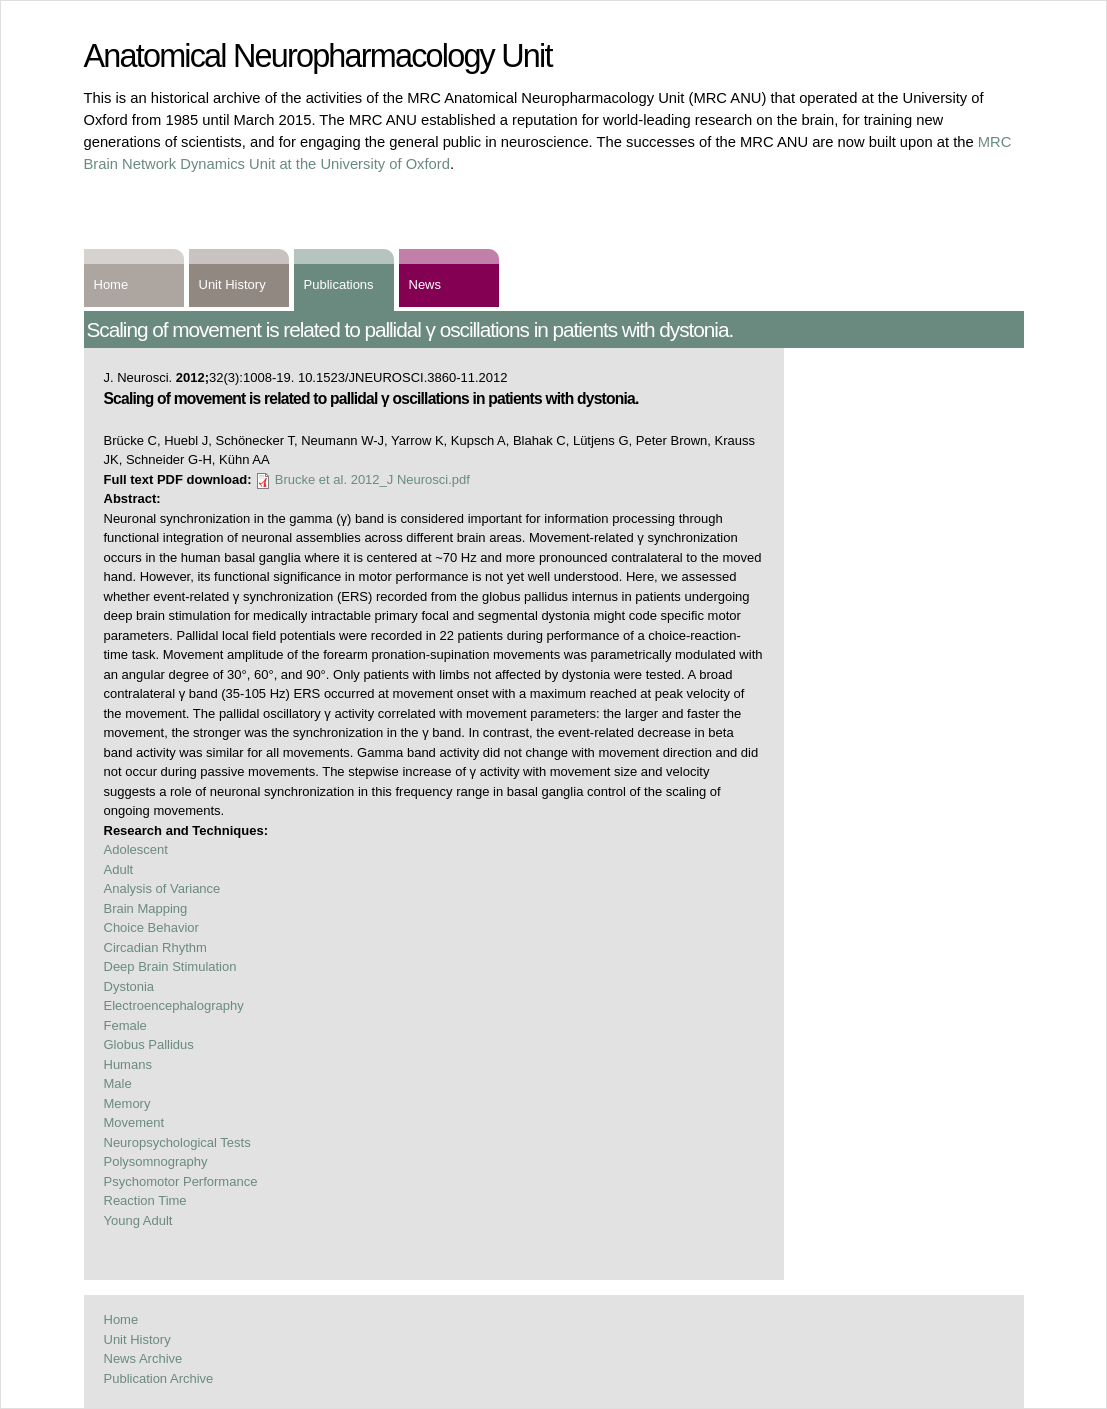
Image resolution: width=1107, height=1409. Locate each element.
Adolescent (136, 849)
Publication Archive (159, 1378)
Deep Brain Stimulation (170, 966)
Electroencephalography (174, 1005)
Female (125, 1025)
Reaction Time (145, 1200)
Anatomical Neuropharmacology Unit (318, 56)
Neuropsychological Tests (177, 1142)
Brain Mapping (146, 908)
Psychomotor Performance (181, 1181)
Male (118, 1083)
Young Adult (138, 1220)
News (425, 284)
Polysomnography (156, 1161)
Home (111, 284)
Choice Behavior (151, 927)
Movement (134, 1122)
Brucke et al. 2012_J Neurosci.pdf (372, 479)
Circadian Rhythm (155, 947)
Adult (119, 869)
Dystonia (129, 986)
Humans (128, 1064)
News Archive (143, 1358)
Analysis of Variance (162, 888)
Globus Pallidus (149, 1044)
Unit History (232, 284)
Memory (127, 1103)
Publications (339, 284)
